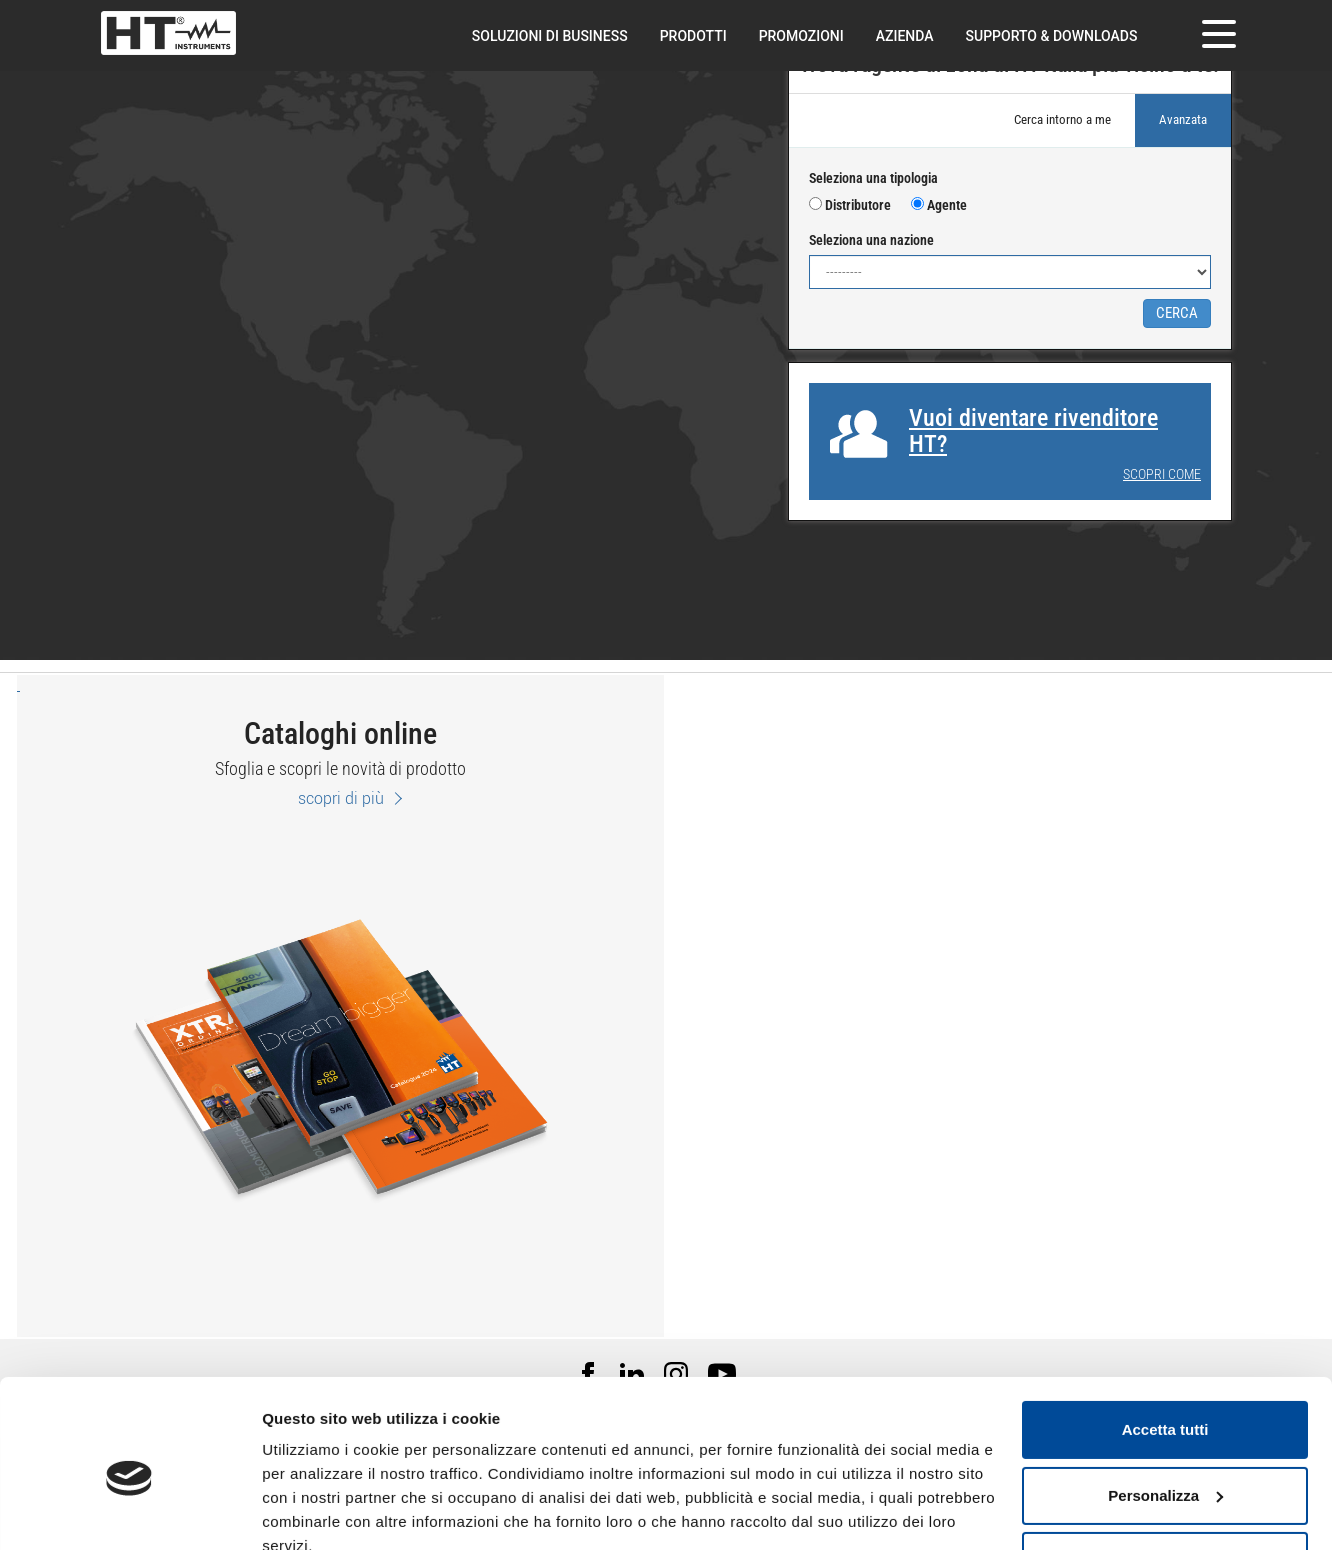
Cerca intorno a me (1062, 119)
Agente (939, 205)
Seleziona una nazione (871, 240)
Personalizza (1165, 1404)
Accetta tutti (1165, 1339)
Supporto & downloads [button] (1052, 36)
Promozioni (801, 36)
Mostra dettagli (316, 1510)
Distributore (850, 205)
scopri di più (341, 798)
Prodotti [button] (693, 36)
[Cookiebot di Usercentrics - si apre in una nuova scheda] (129, 1511)
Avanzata (1183, 119)
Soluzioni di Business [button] (550, 36)
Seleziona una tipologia (873, 178)
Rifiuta (1165, 1470)
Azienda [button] (905, 36)
